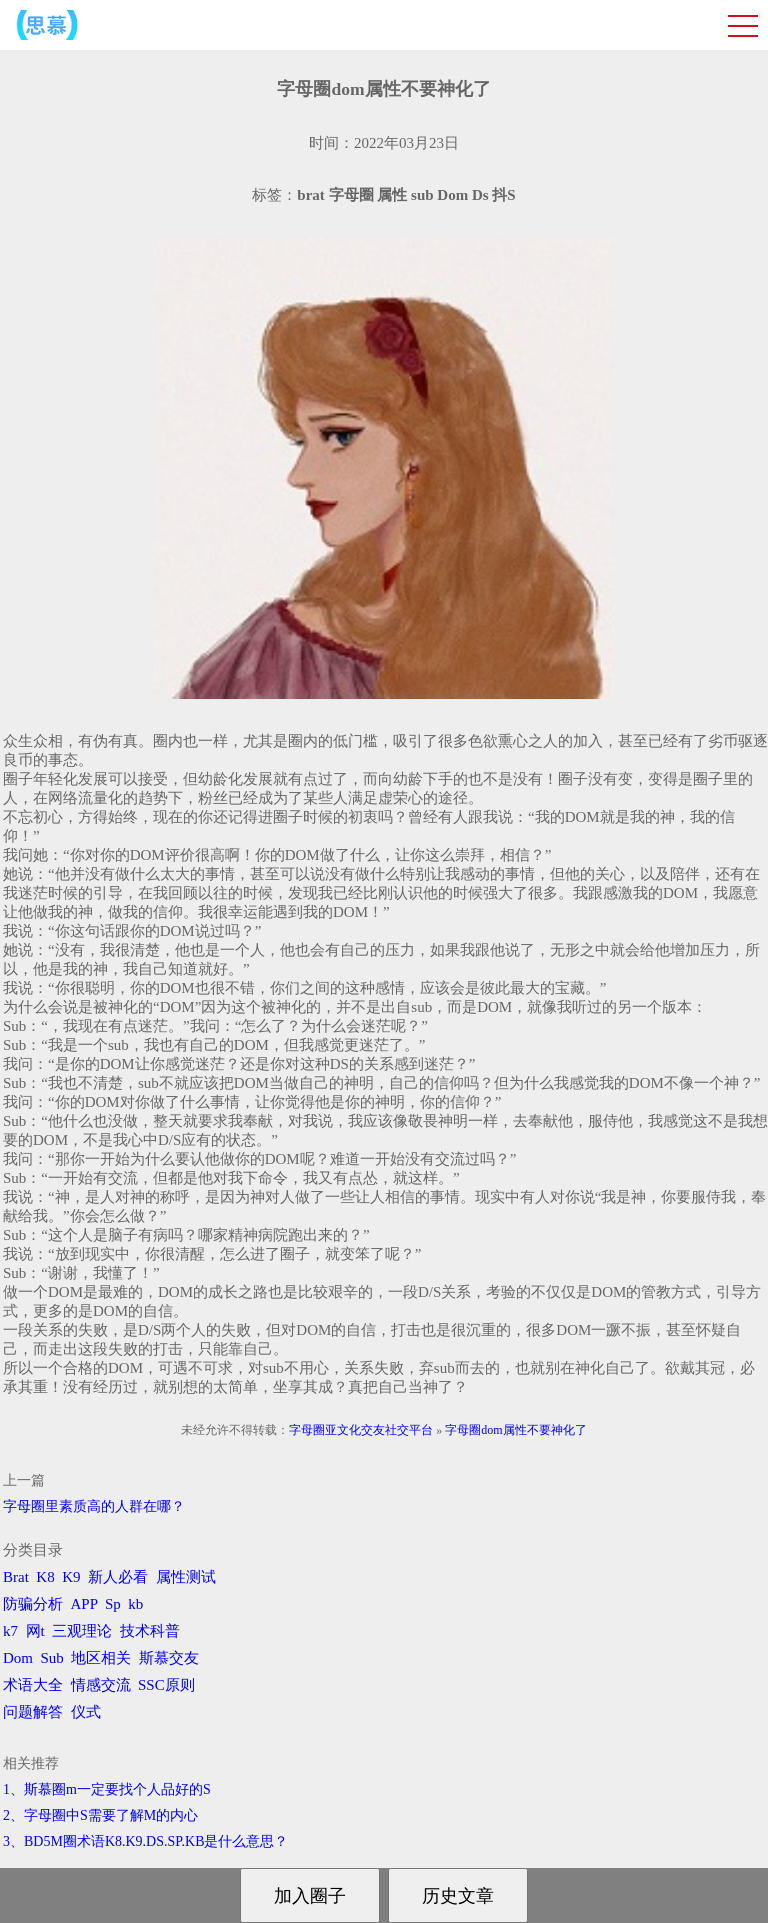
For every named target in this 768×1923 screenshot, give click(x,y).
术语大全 (33, 1685)
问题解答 (33, 1712)
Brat (16, 1577)
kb (135, 1604)
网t (35, 1631)
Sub (52, 1658)
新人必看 (118, 1577)
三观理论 (82, 1631)
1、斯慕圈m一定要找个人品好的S (107, 1789)
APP (84, 1604)
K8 (45, 1577)
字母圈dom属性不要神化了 (515, 1430)
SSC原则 (166, 1685)
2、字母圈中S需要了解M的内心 (100, 1815)
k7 (10, 1631)
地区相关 (101, 1658)
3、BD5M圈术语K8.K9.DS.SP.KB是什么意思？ (145, 1841)
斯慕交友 (169, 1658)
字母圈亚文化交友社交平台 (361, 1430)
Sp (113, 1604)
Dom (18, 1658)
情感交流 (101, 1685)
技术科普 (150, 1631)
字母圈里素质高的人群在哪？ (94, 1506)
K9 (71, 1577)
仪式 (86, 1712)
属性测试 (186, 1577)
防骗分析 (33, 1604)
